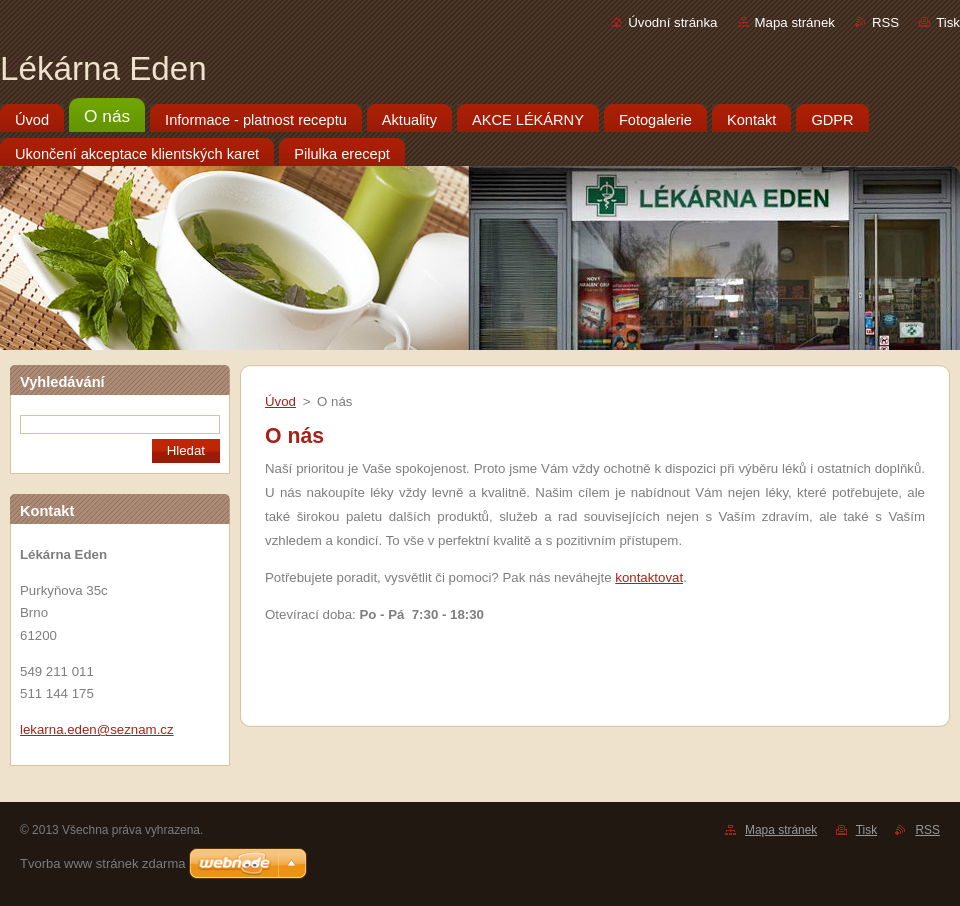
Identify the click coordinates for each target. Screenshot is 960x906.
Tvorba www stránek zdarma (102, 863)
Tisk (948, 22)
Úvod (280, 401)
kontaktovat (649, 577)
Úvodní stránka (672, 22)
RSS (885, 22)
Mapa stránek (795, 22)
